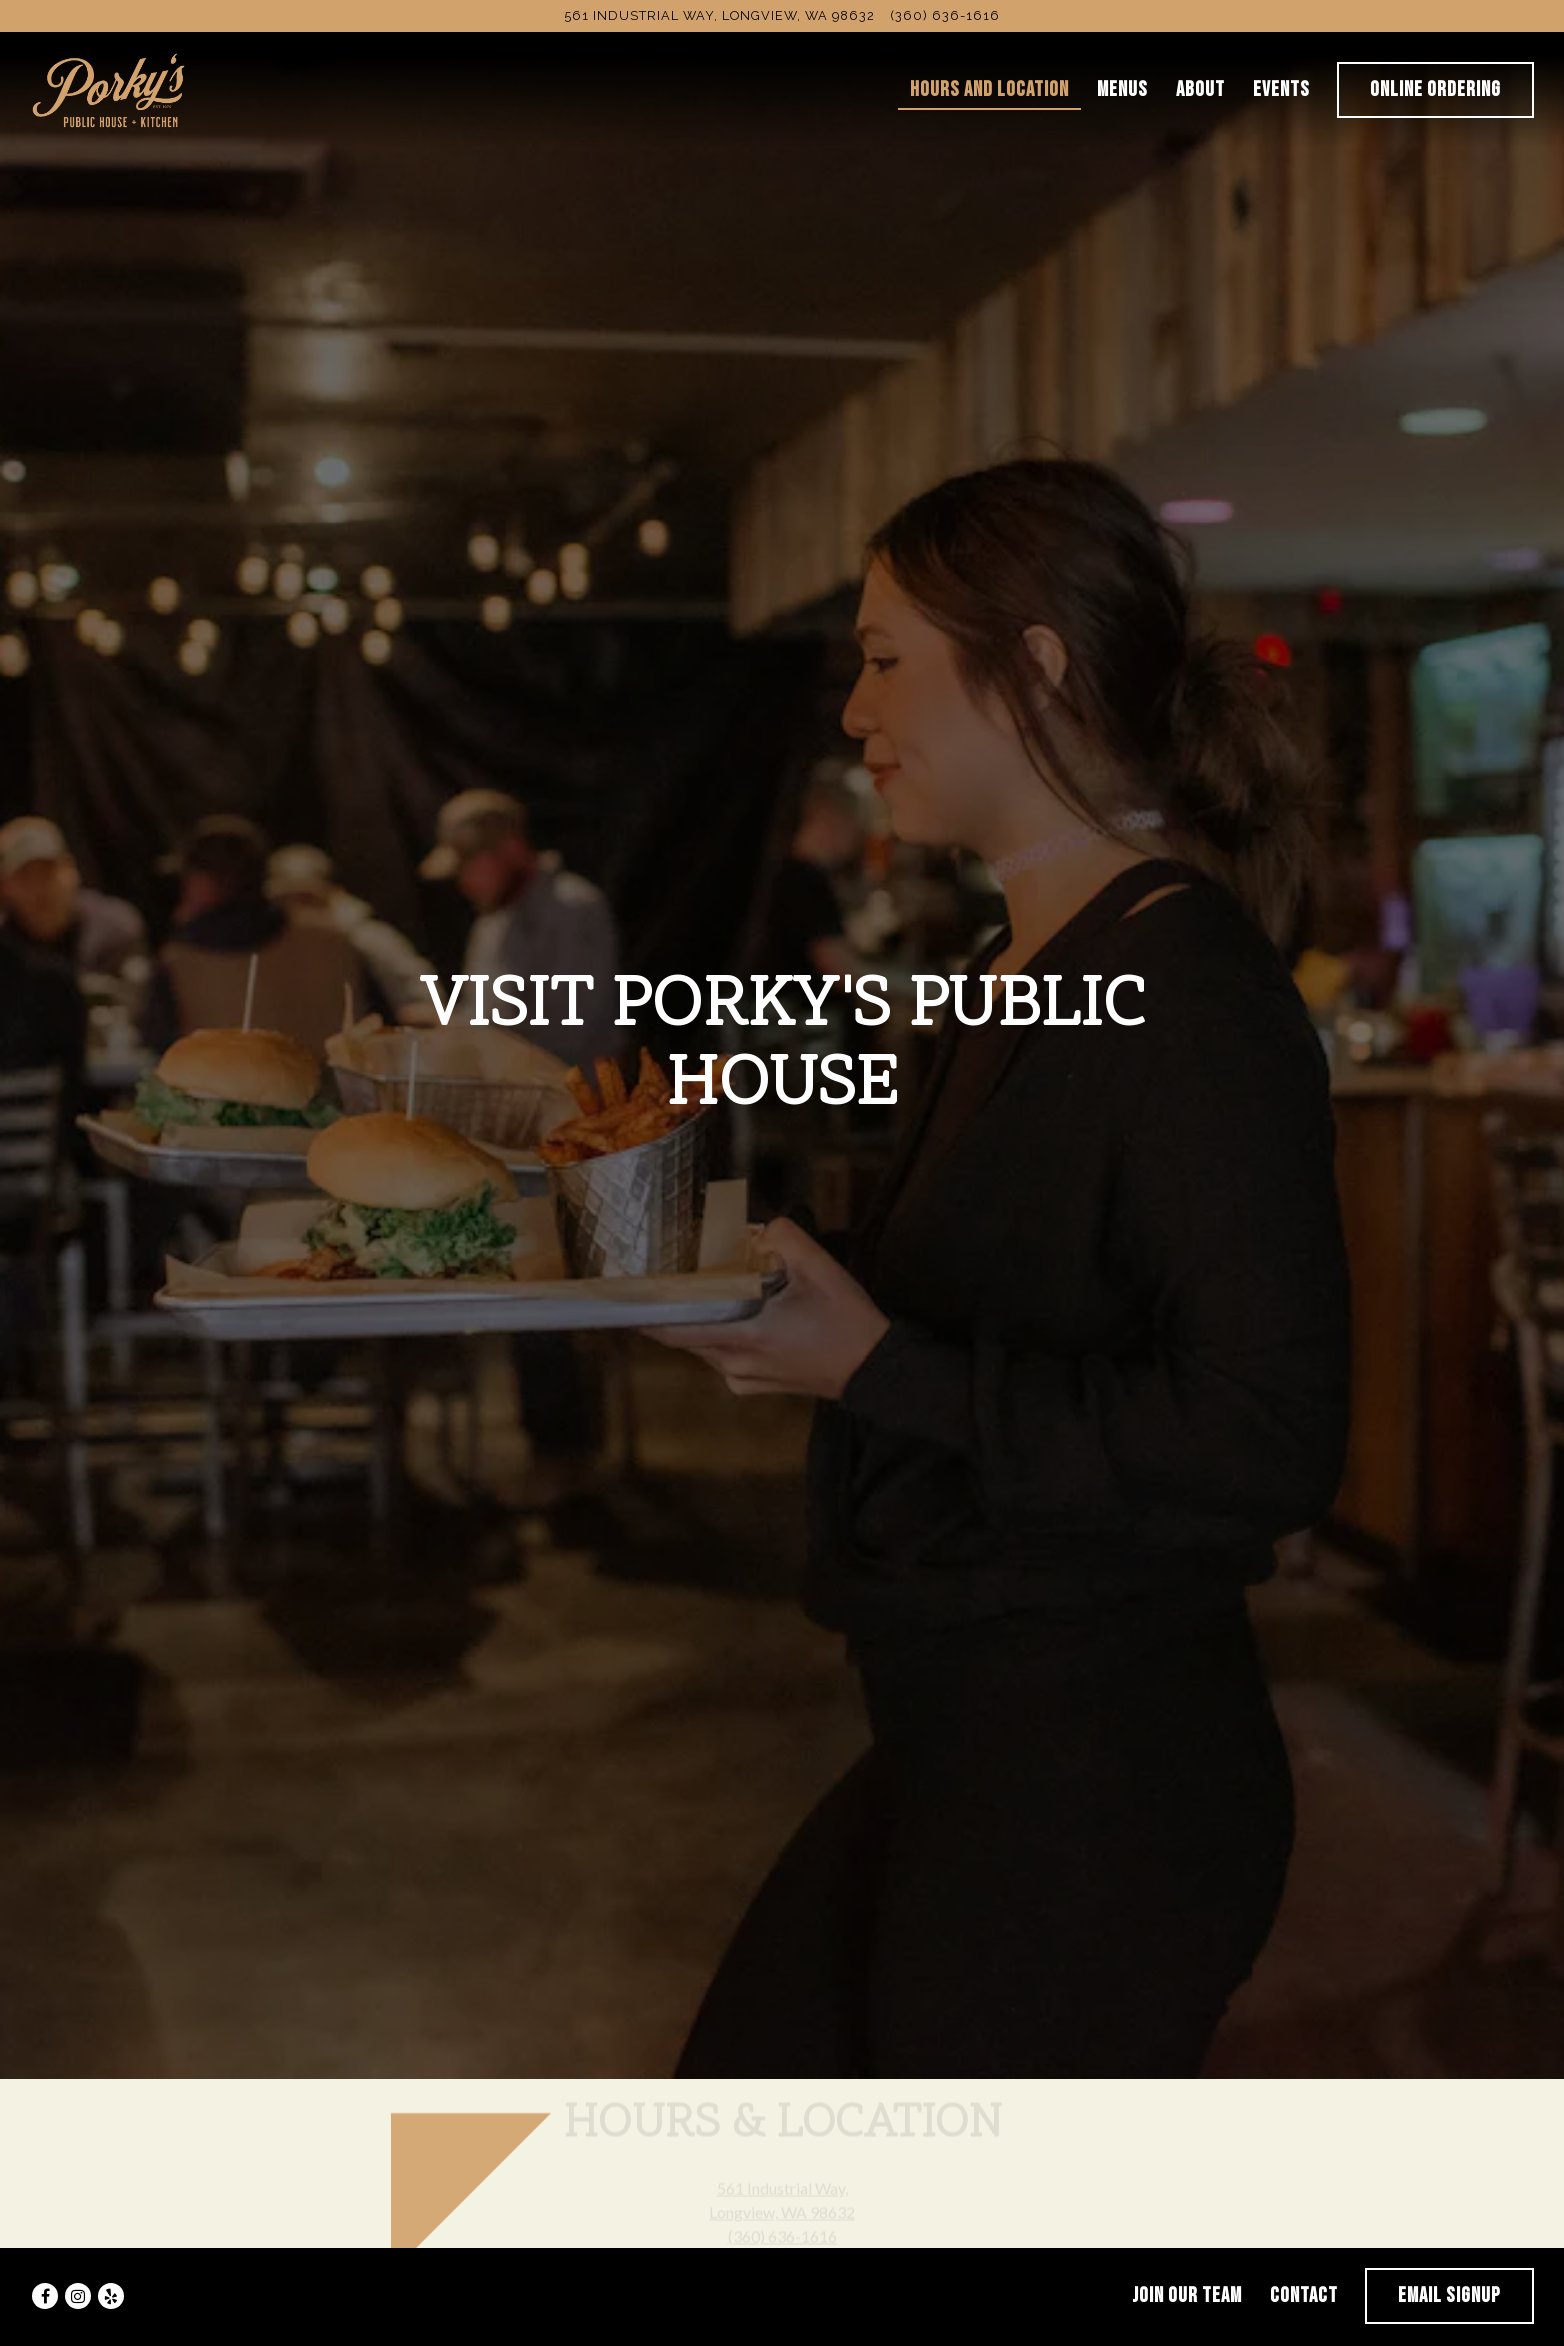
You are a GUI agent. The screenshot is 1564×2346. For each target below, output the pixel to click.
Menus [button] (1122, 89)
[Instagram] (78, 2264)
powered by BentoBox (782, 2329)
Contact (1304, 2263)
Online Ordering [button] (1435, 89)
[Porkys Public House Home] (110, 88)
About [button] (1200, 89)
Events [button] (1281, 89)
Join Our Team (1187, 2263)
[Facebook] (45, 2264)
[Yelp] (111, 2264)
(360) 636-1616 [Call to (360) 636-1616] (945, 15)
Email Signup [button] (1449, 2263)
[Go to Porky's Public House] (719, 15)
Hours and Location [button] (989, 89)
